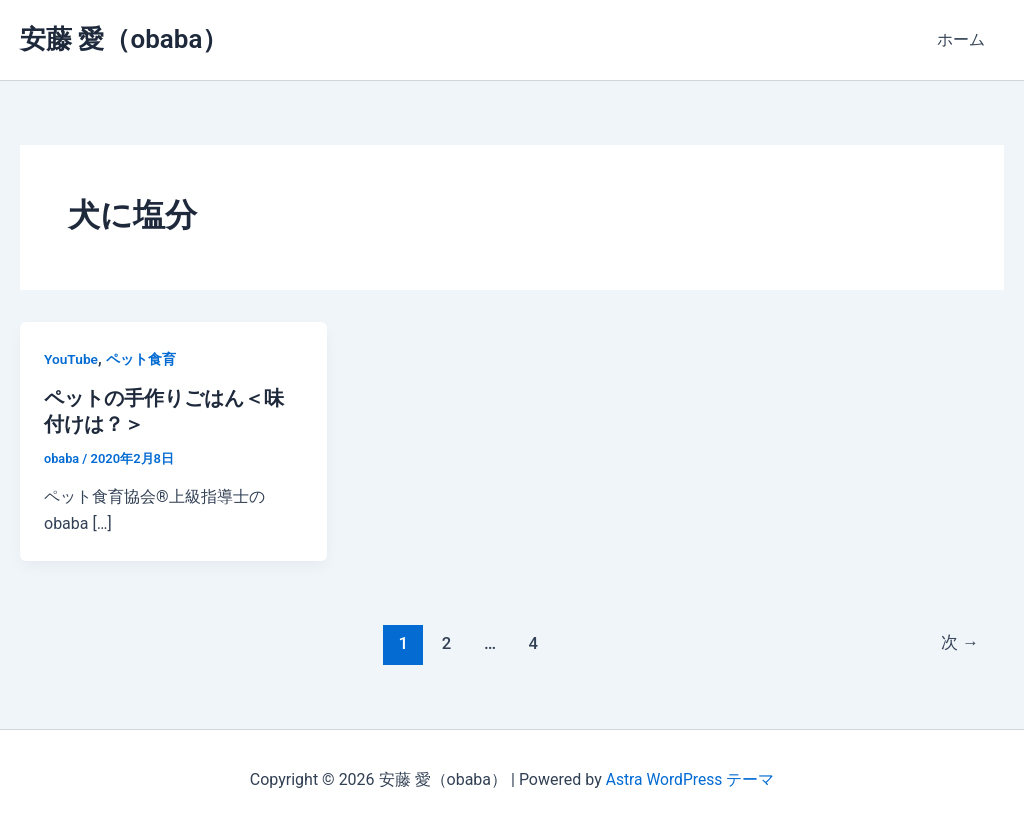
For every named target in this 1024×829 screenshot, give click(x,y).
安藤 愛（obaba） (124, 39)
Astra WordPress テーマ (689, 778)
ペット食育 (142, 359)
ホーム (964, 39)
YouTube (71, 359)
